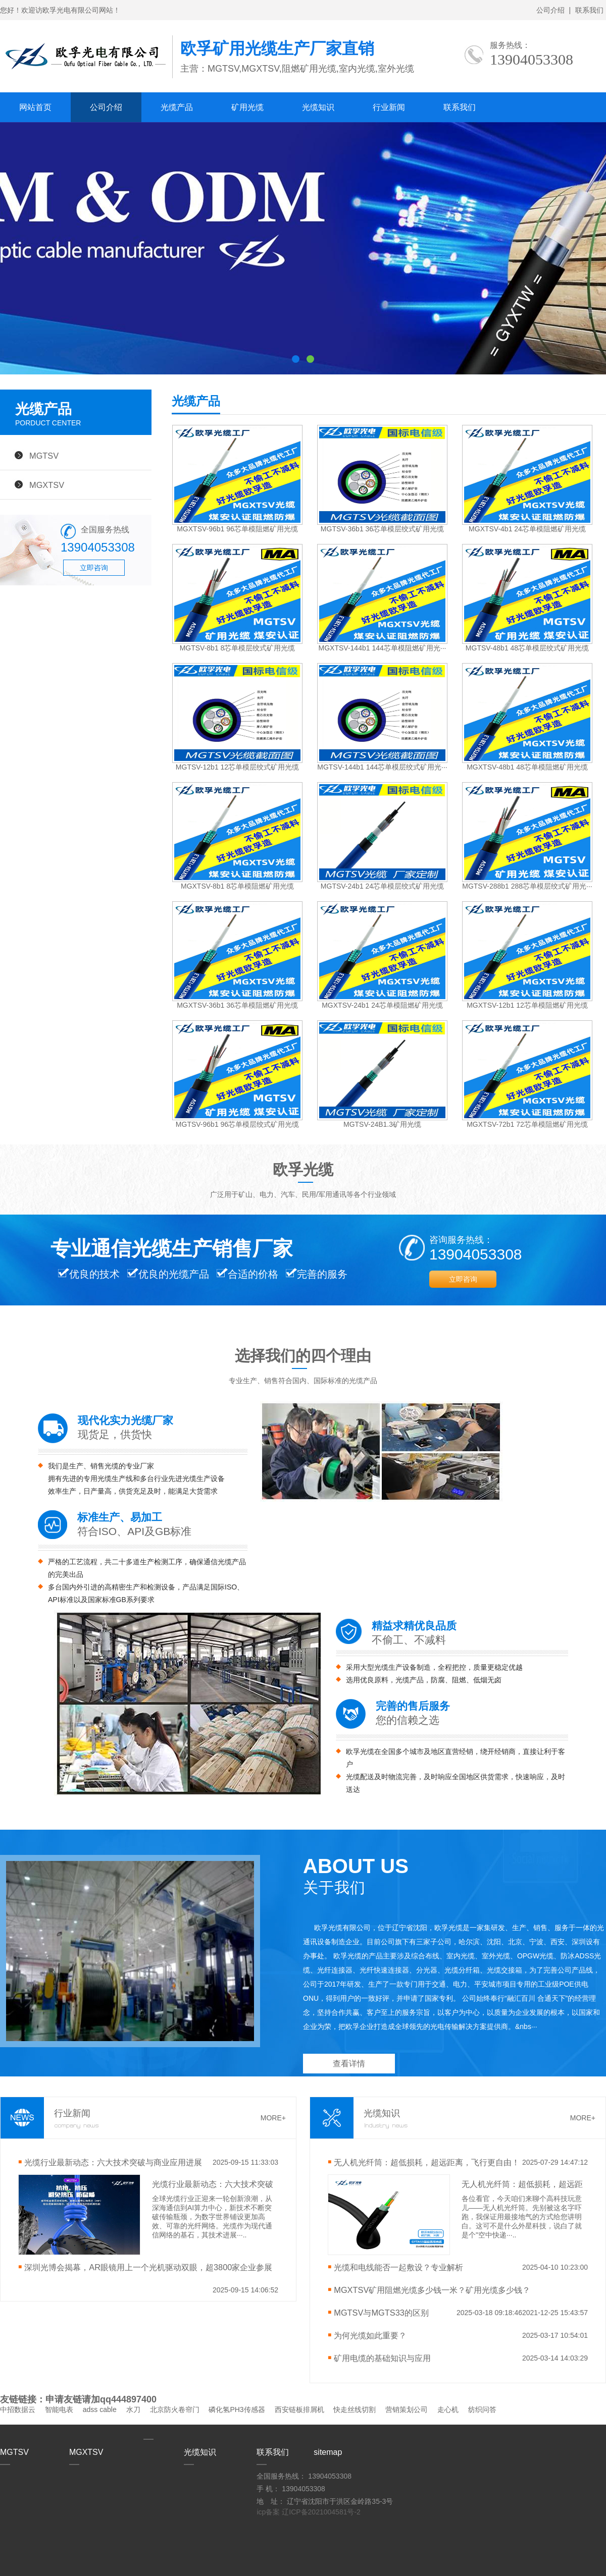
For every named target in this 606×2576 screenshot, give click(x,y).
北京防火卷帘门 (174, 2409)
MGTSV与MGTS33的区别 (381, 2312)
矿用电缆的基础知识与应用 (382, 2358)
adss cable (100, 2409)
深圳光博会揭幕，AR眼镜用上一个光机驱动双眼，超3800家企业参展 (148, 2267)
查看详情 (349, 2063)
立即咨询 (94, 568)
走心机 (448, 2409)
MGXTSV (46, 484)
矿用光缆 (247, 107)
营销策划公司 (406, 2409)
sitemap (328, 2452)
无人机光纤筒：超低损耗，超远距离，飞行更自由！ (427, 2162)
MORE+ (273, 2118)
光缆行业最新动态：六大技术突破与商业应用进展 (113, 2162)
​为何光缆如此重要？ (370, 2335)
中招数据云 (17, 2409)
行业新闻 (389, 107)
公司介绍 (550, 10)
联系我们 (589, 10)
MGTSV (44, 455)
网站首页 (35, 107)
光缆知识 (318, 107)
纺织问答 (482, 2409)
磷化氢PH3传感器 (237, 2409)
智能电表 (59, 2409)
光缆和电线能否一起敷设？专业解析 (398, 2267)
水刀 (133, 2409)
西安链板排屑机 (299, 2409)
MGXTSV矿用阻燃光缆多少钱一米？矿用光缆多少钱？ (432, 2289)
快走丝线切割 (354, 2409)
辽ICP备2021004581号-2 (321, 2512)
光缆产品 (177, 107)
